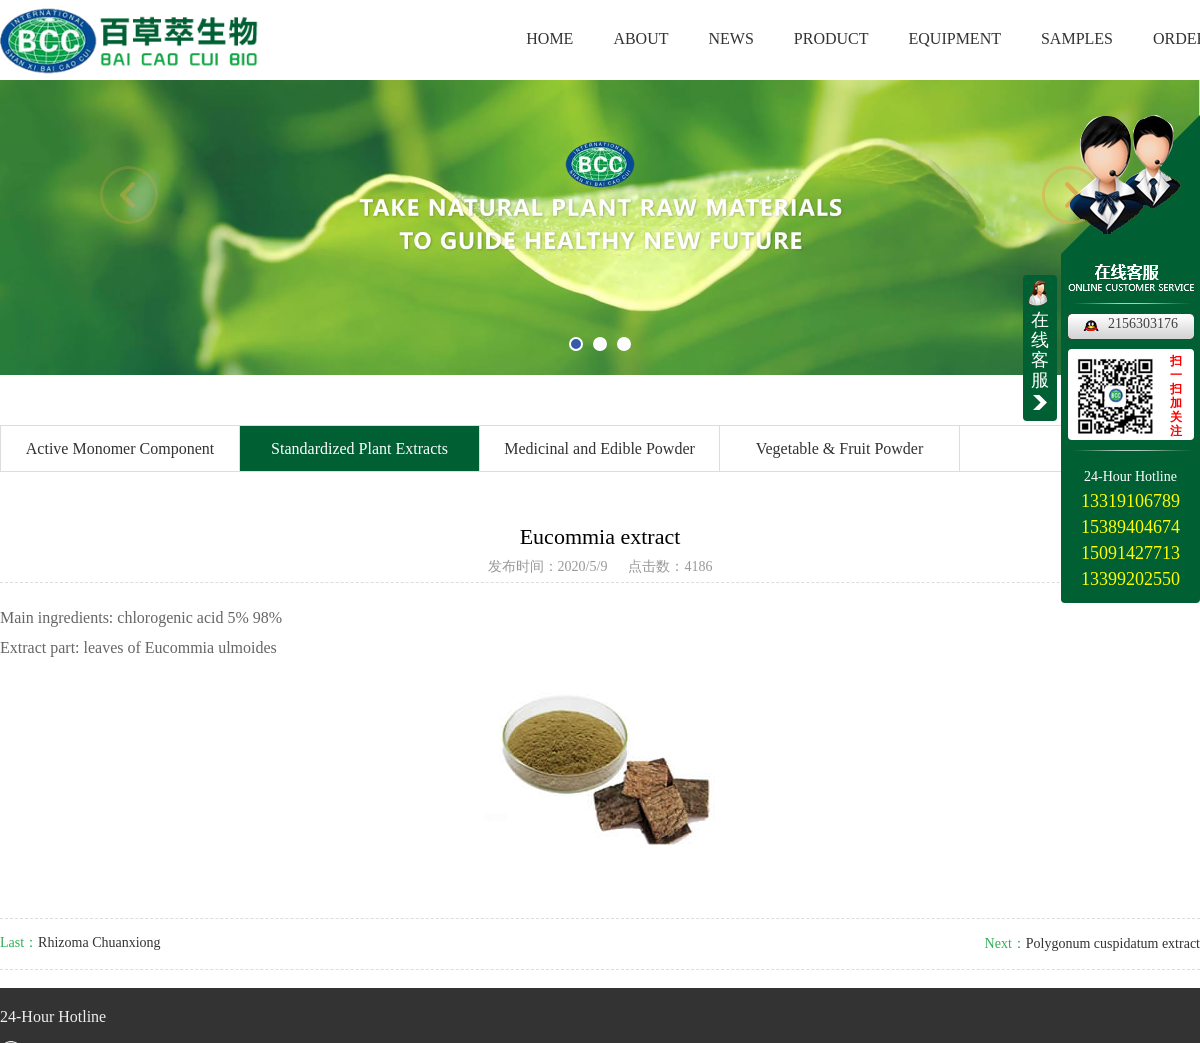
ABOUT (640, 38)
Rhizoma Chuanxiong (99, 942)
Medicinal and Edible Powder (599, 448)
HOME (549, 38)
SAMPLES (1077, 38)
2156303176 (1143, 323)
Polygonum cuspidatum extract (1113, 943)
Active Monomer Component (120, 448)
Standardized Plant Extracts (359, 448)
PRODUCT (831, 38)
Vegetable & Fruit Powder (840, 448)
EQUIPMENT (955, 38)
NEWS (731, 38)
